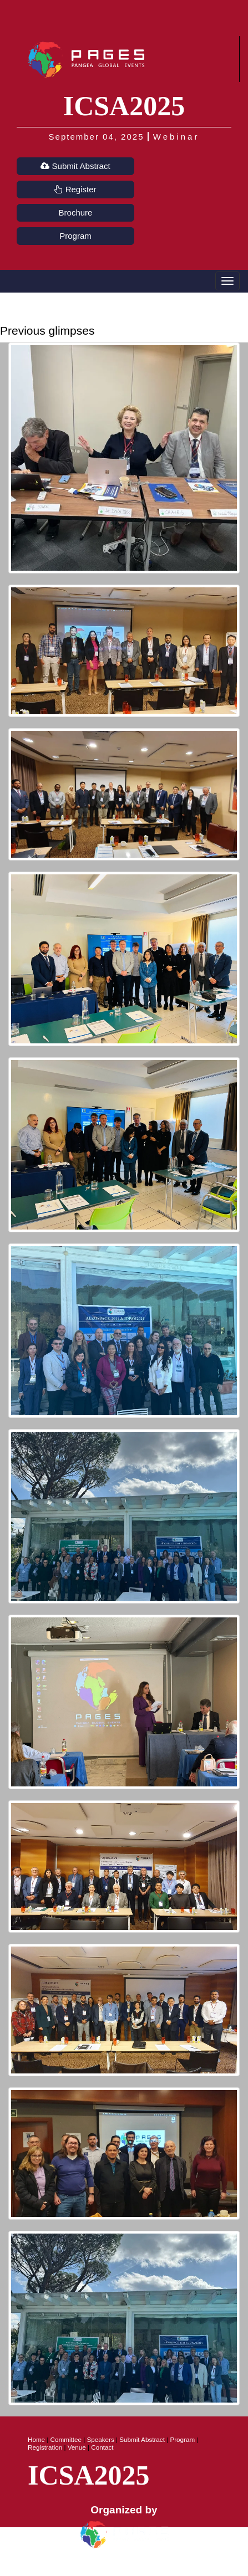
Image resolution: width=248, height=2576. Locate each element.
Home (36, 2439)
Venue (77, 2447)
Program (75, 235)
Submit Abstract (75, 166)
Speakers (100, 2439)
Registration (45, 2447)
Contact (102, 2447)
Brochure (76, 212)
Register (75, 189)
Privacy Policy (98, 2565)
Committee (66, 2439)
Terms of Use (151, 2565)
